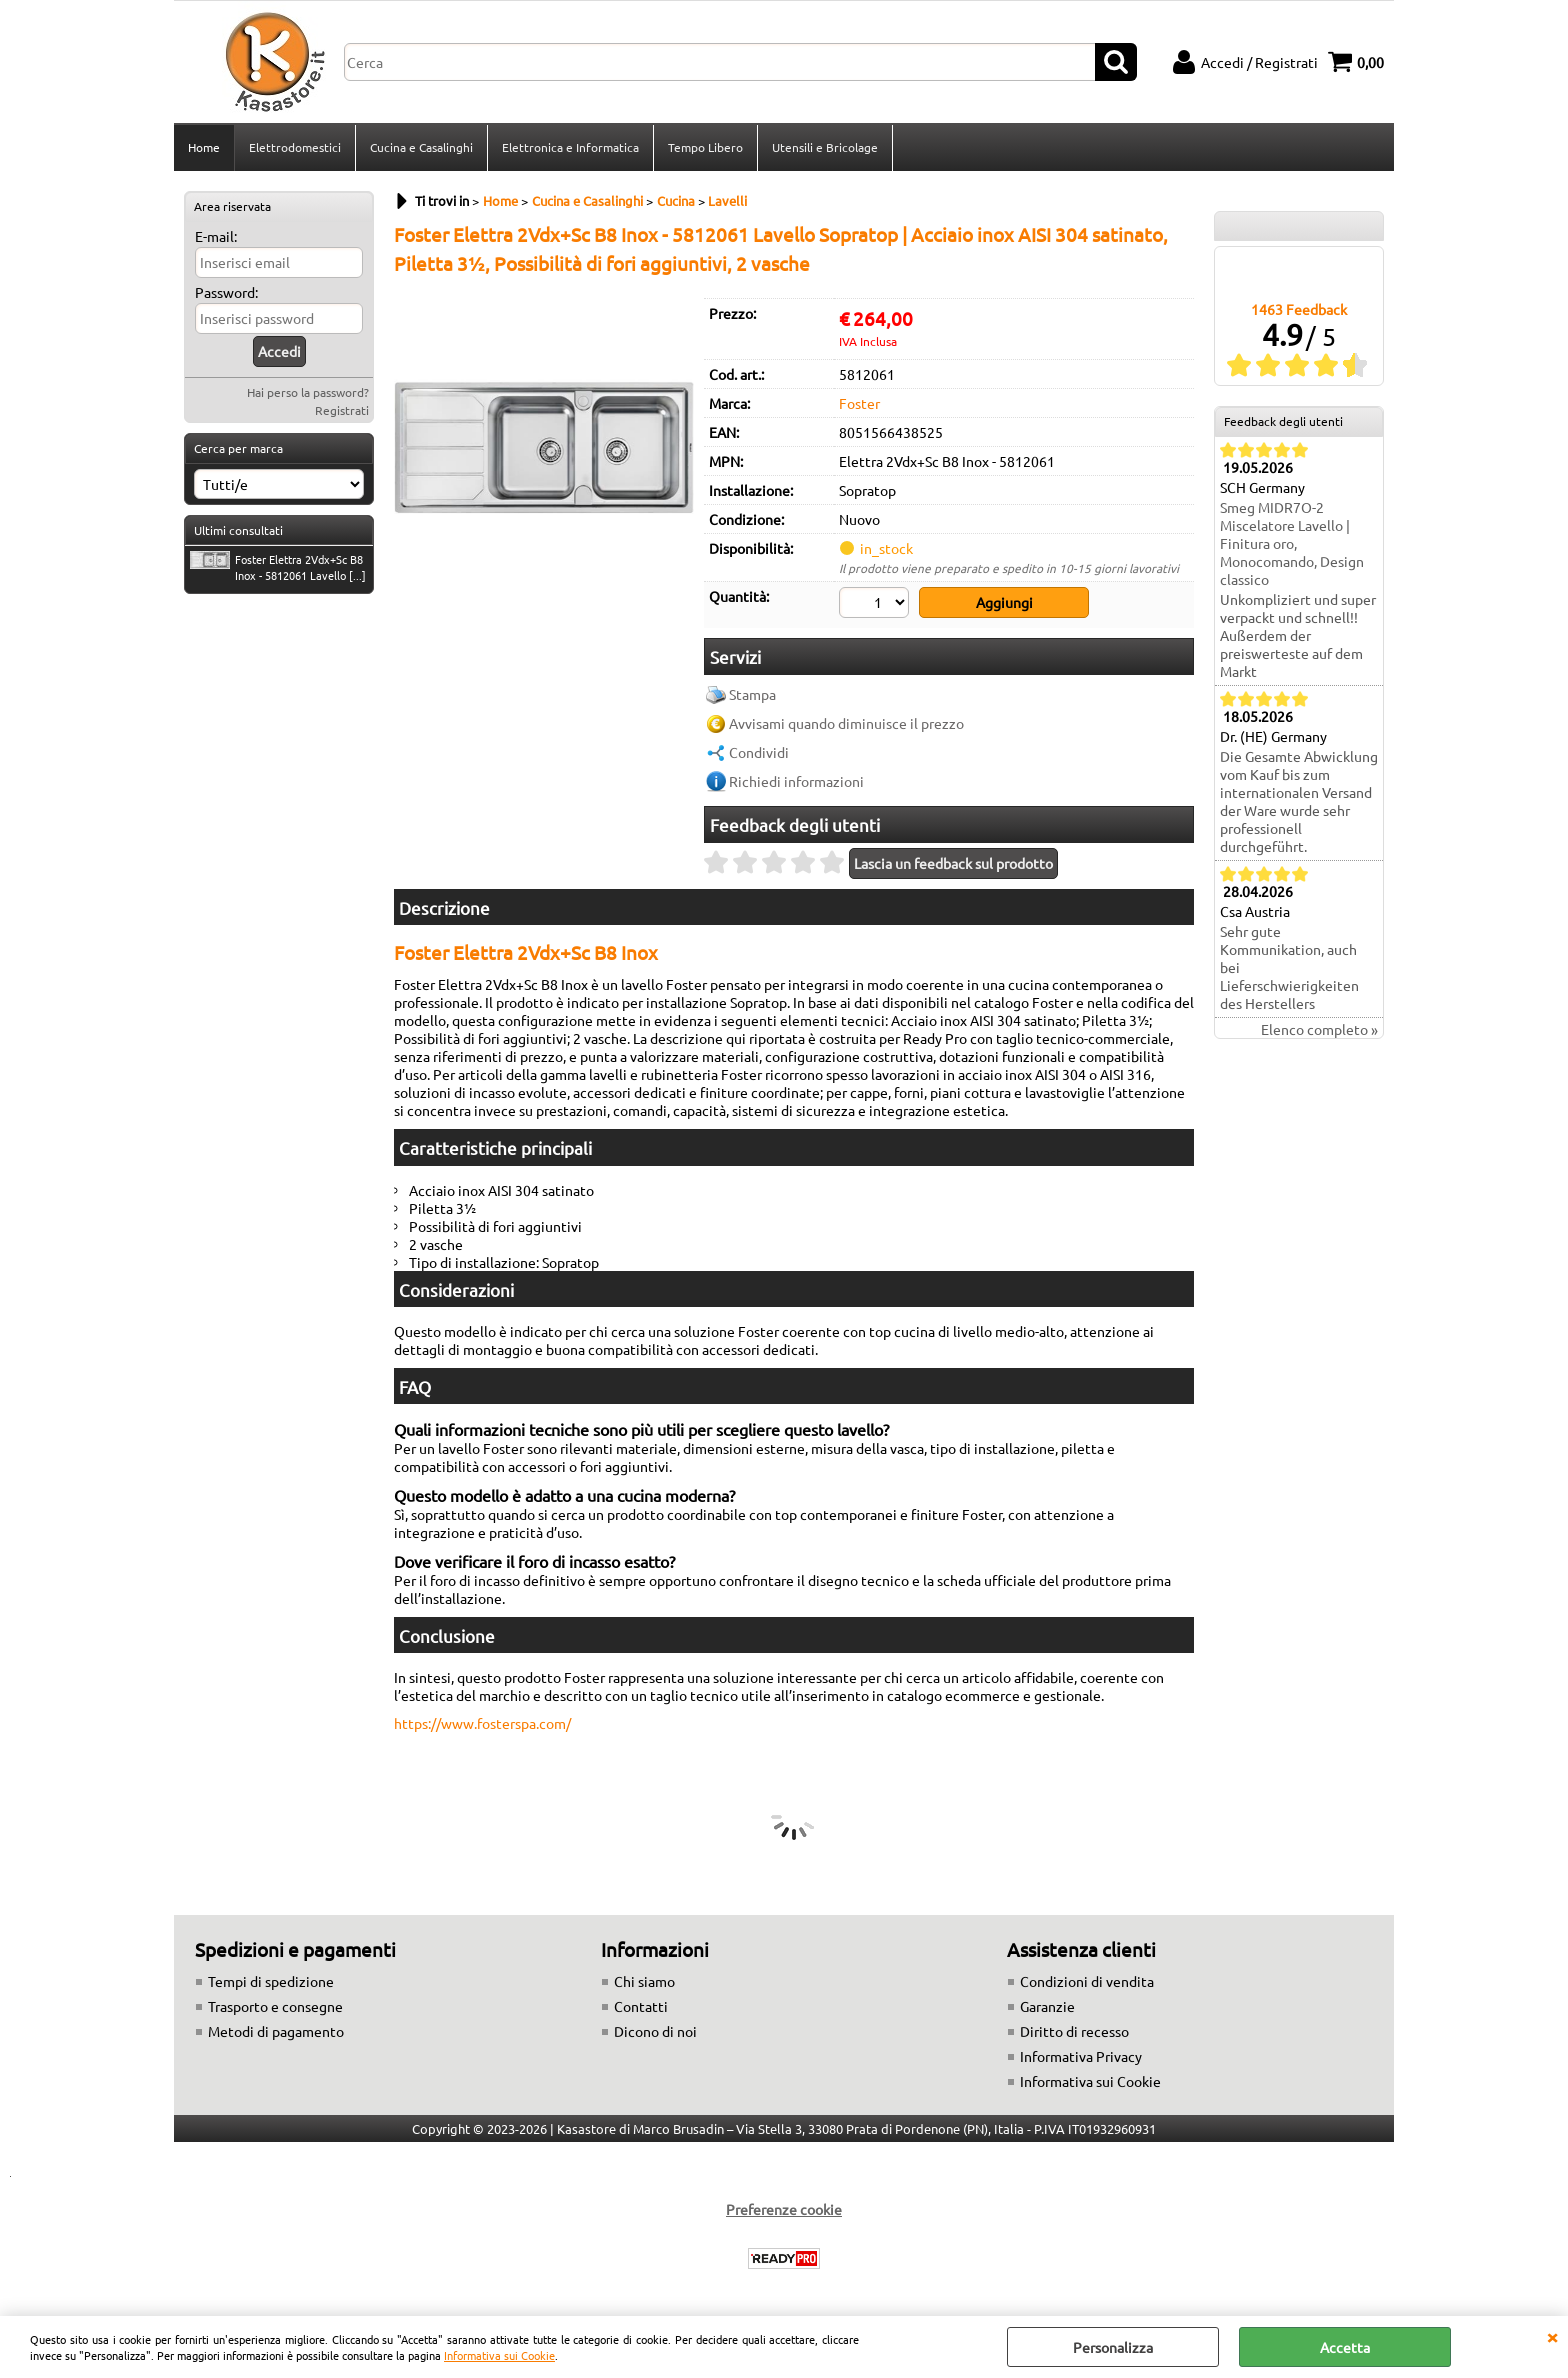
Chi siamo (644, 1981)
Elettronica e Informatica (570, 147)
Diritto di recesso (1074, 2031)
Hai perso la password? (308, 392)
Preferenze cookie (784, 2209)
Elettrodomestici (295, 147)
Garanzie (1047, 2006)
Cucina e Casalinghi (421, 147)
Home (204, 147)
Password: (226, 292)
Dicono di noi (655, 2031)
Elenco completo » (1319, 1029)
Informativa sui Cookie (499, 2355)
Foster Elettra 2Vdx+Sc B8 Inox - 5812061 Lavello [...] (278, 567)
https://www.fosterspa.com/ (482, 1723)
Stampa (752, 694)
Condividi (759, 752)
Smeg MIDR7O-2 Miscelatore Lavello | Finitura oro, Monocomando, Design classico (1292, 543)
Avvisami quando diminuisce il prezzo (846, 723)
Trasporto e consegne (275, 2006)
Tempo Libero (705, 147)
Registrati (342, 410)
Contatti (641, 2006)
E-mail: (216, 236)
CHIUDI (1552, 2336)
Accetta (1345, 2347)
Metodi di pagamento (276, 2031)
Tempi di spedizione (271, 1981)
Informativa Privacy (1081, 2056)
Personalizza (1113, 2347)
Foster (859, 403)
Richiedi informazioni (796, 781)
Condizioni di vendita (1087, 1981)
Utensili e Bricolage (825, 147)
